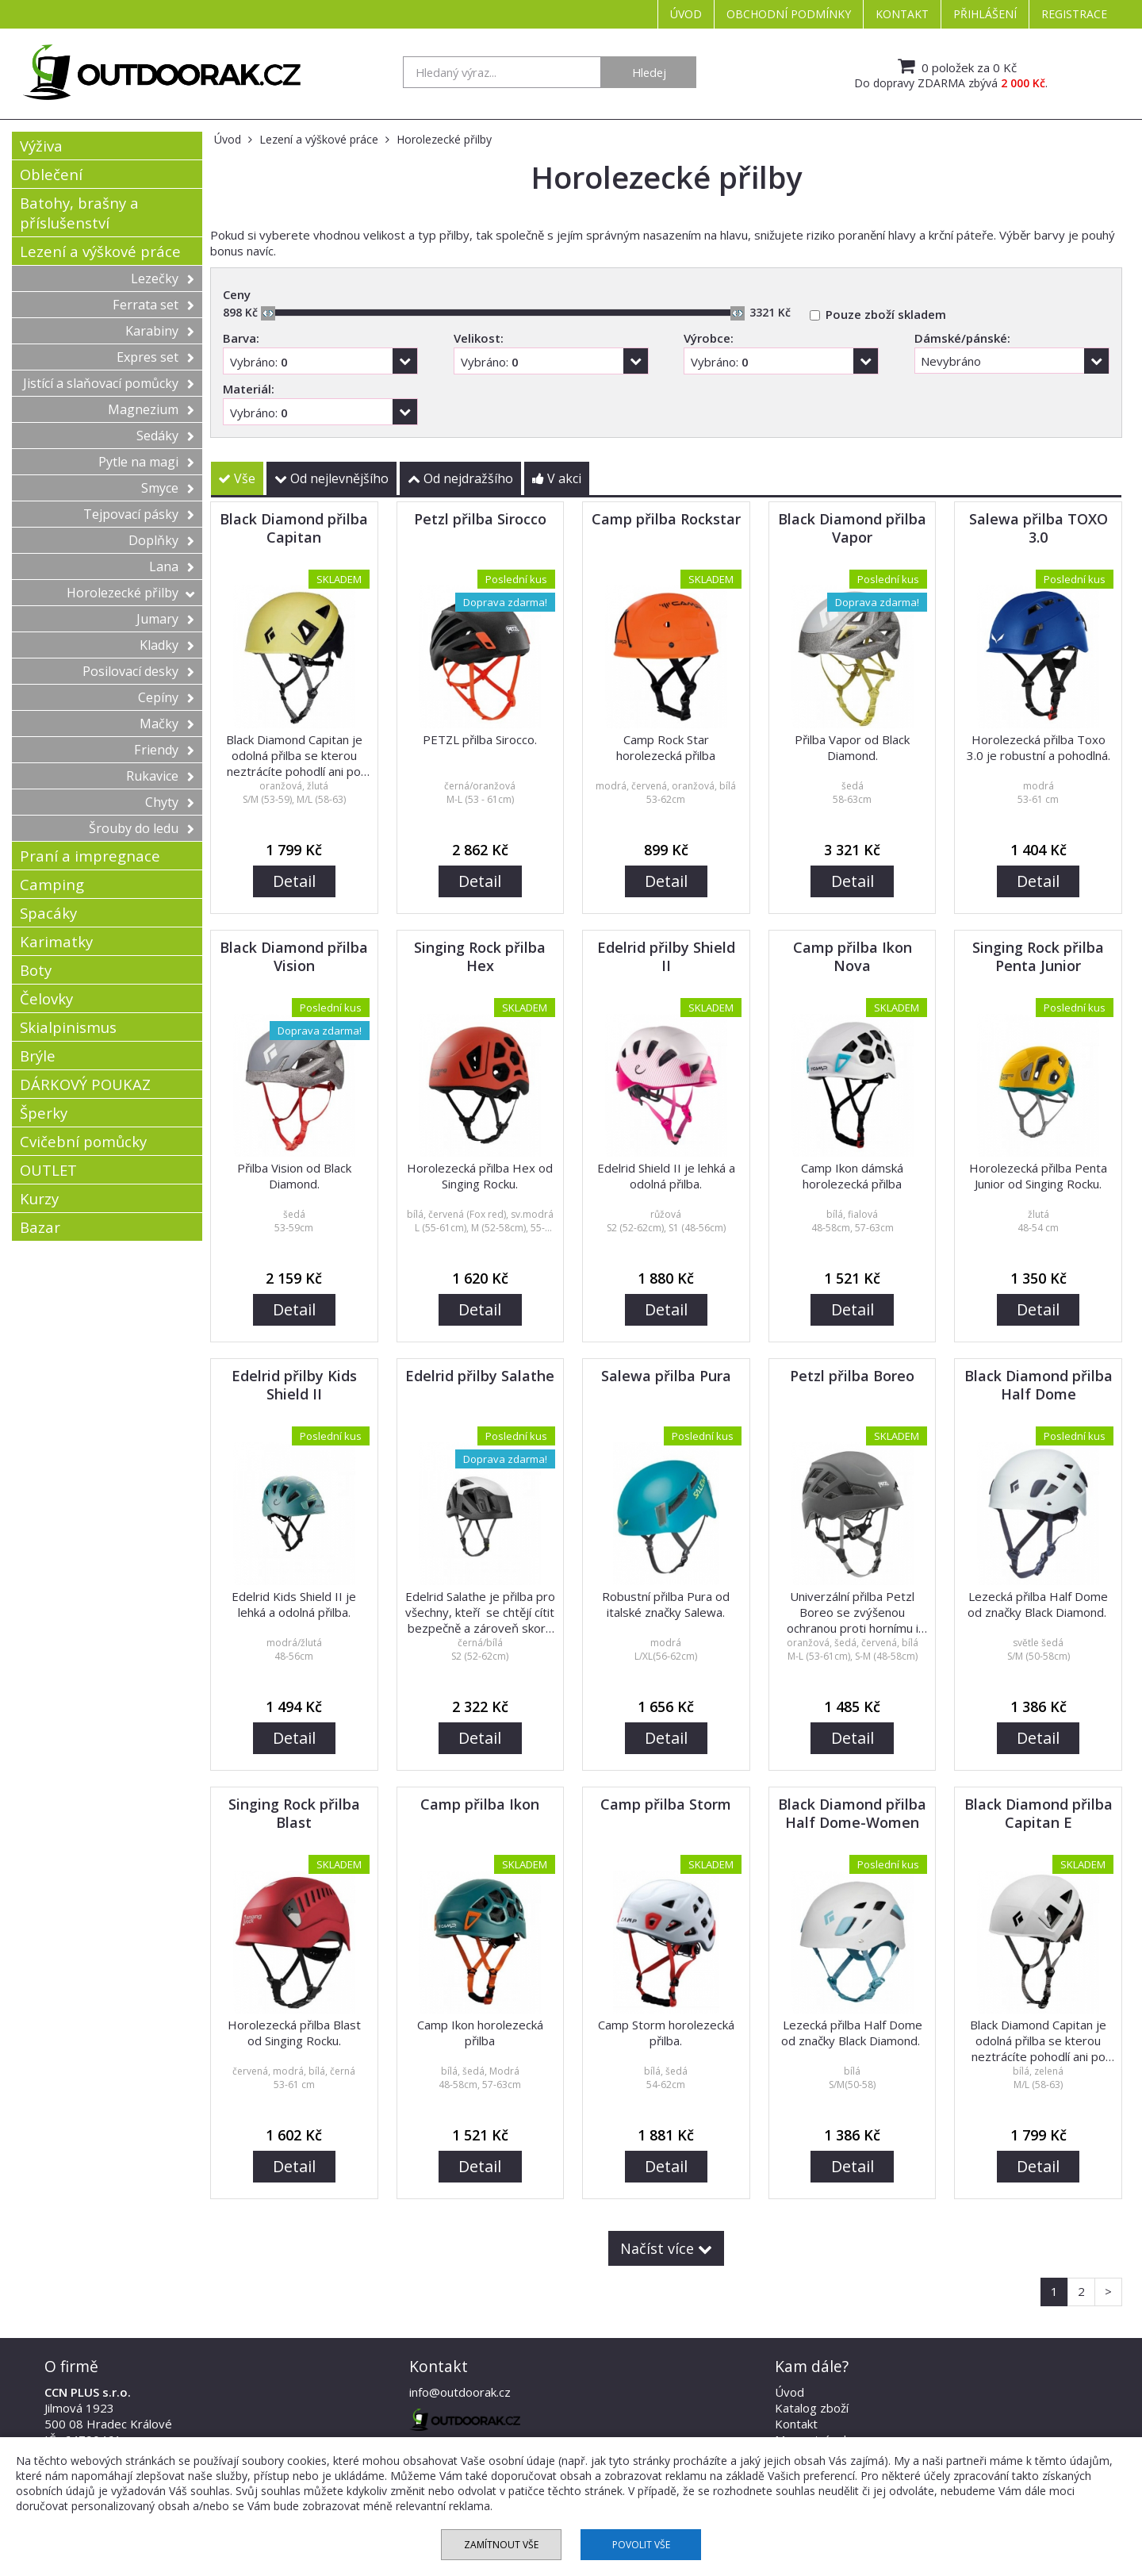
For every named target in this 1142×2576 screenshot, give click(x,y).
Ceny (237, 294)
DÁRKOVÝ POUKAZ (85, 1084)
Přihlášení (985, 13)
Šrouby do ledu (141, 828)
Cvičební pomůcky (83, 1141)
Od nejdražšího (460, 478)
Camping (52, 884)
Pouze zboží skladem (886, 314)
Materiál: (248, 389)
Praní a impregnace (90, 856)
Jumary (165, 619)
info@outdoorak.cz (460, 2392)
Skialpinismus (68, 1027)
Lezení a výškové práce (100, 251)
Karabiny (159, 331)
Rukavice (160, 776)
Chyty (169, 802)
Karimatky (56, 941)
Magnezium (151, 409)
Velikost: (479, 338)
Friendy (164, 749)
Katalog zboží (812, 2408)
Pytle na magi (146, 461)
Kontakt (902, 13)
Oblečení (51, 174)
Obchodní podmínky (788, 13)
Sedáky (165, 435)
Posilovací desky (138, 671)
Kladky (167, 645)
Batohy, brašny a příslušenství (79, 212)
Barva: (241, 338)
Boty (36, 970)
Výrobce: (709, 338)
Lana (171, 566)
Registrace (1074, 13)
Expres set (155, 357)
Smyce (167, 488)
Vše (236, 478)
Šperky (43, 1113)
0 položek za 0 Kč (955, 65)
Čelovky (46, 998)
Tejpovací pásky (138, 514)
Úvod (686, 13)
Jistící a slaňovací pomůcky (108, 383)
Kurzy (39, 1198)
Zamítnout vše (501, 2544)
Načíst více (666, 2248)
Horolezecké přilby (130, 592)
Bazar (40, 1227)
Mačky (167, 723)
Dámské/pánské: (962, 338)
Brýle (38, 1055)
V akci (556, 478)
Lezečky (162, 278)
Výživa (41, 145)
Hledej (649, 72)
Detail (294, 881)
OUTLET (48, 1170)
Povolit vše (641, 2544)
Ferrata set (153, 304)
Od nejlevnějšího (331, 478)
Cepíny (166, 697)
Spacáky (48, 913)
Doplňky (161, 540)
